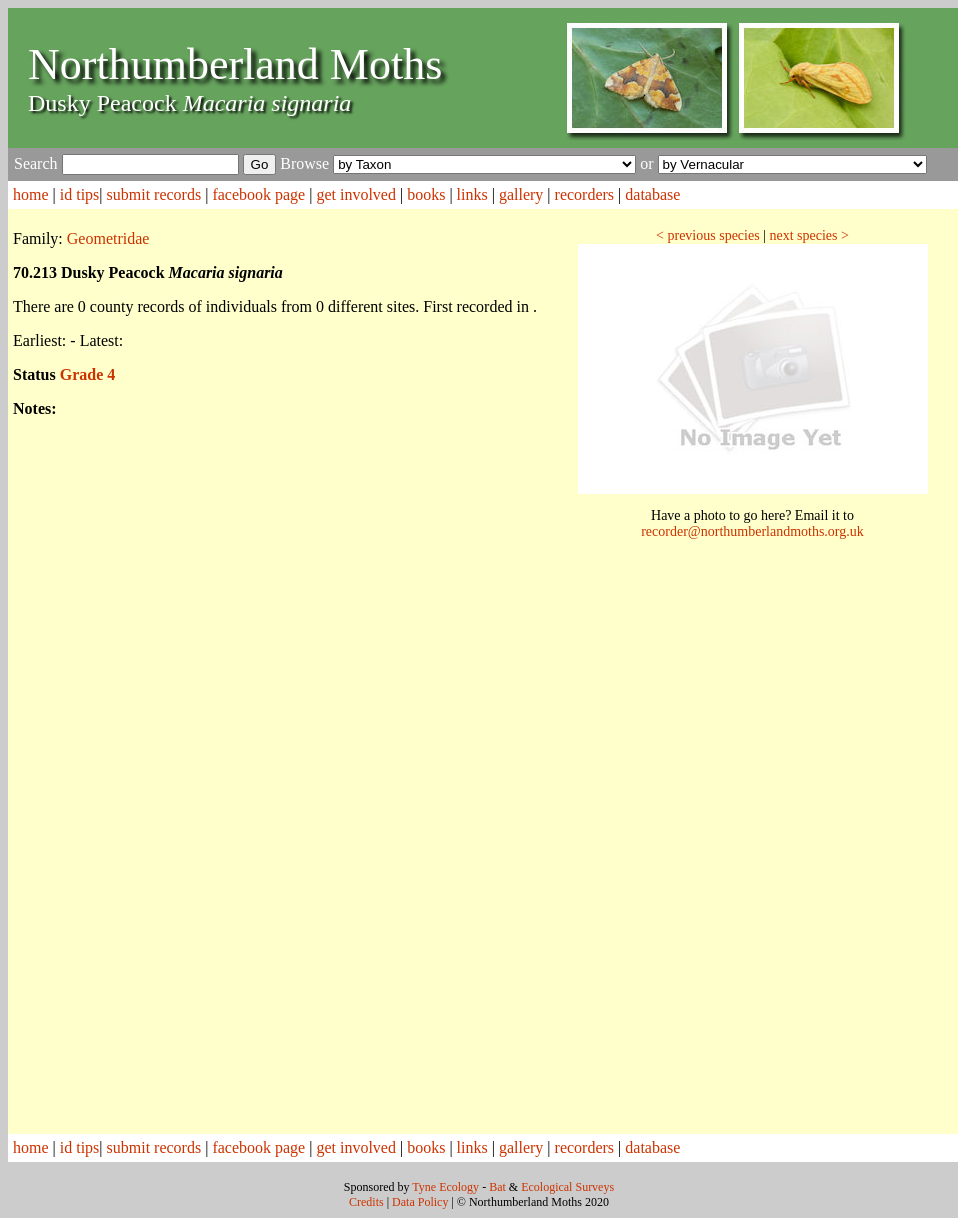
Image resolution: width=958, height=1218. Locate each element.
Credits (366, 1202)
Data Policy (420, 1202)
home (31, 194)
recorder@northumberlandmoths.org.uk (752, 531)
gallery (521, 194)
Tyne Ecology (445, 1187)
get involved (356, 194)
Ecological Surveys (567, 1187)
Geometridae (108, 238)
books (426, 194)
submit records (154, 194)
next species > (808, 235)
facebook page (258, 194)
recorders (585, 194)
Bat (497, 1187)
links (472, 194)
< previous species (708, 235)
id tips (80, 194)
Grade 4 (88, 374)
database (652, 194)
